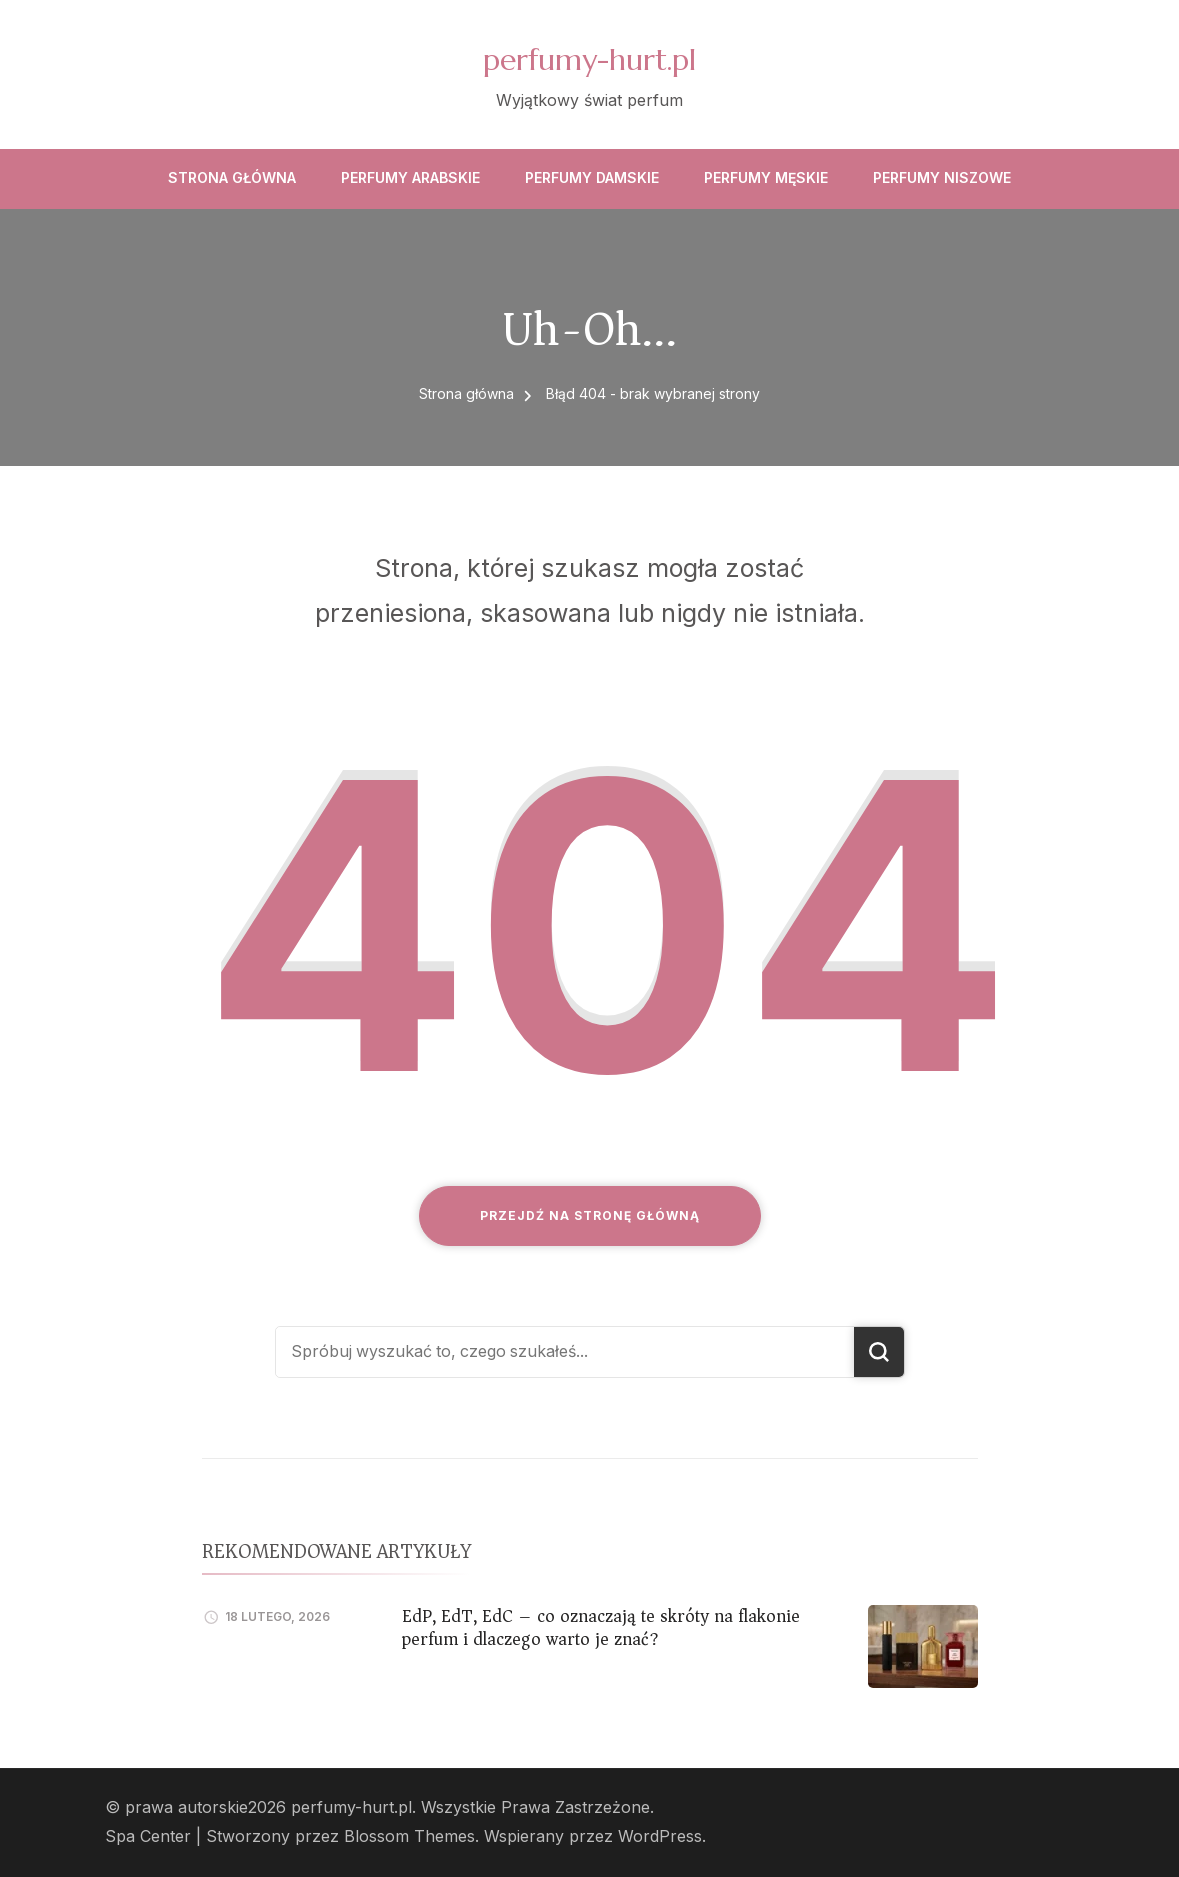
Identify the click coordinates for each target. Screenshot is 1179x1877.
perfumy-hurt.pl (589, 59)
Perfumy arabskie (410, 177)
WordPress (660, 1836)
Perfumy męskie (766, 177)
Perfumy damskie (592, 177)
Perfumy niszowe (942, 177)
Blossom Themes (409, 1836)
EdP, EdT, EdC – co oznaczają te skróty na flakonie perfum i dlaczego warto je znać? (601, 1627)
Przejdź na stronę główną (590, 1215)
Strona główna (232, 177)
